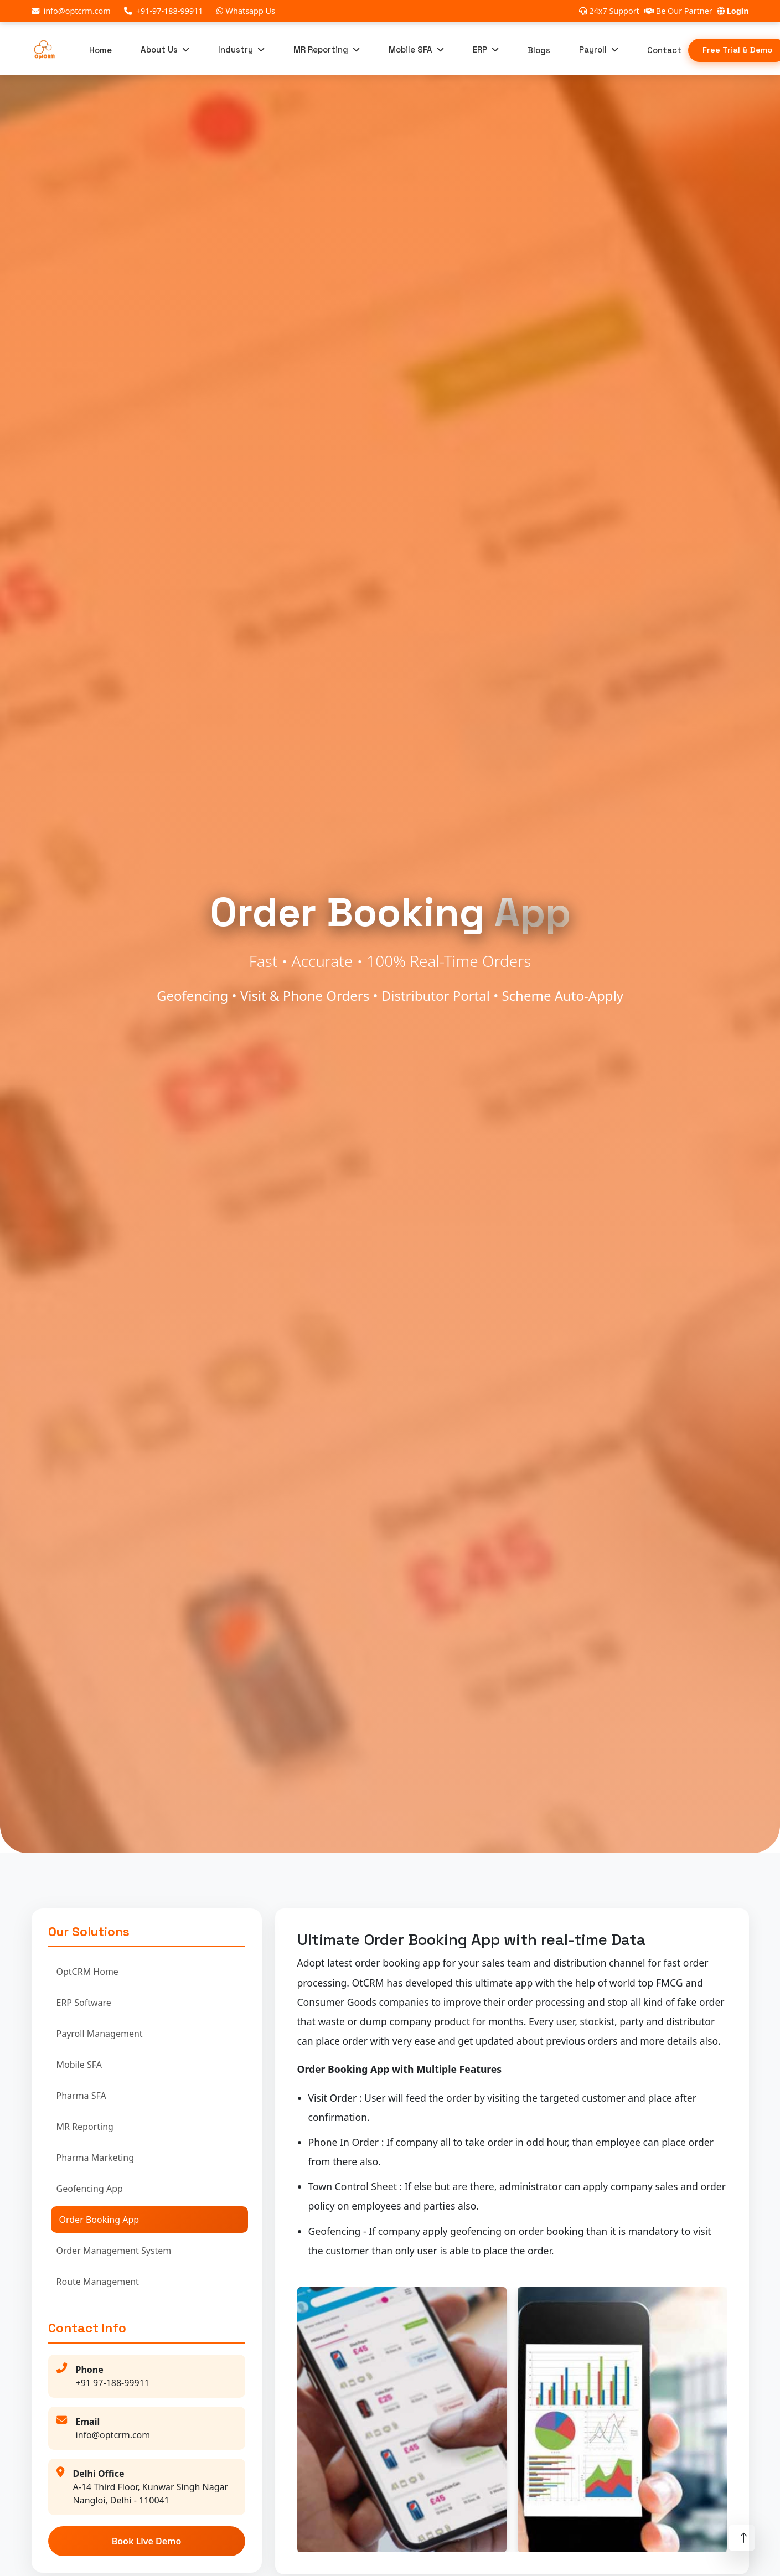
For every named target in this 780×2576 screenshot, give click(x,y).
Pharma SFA (81, 2095)
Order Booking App (99, 2219)
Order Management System (114, 2250)
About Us (159, 49)
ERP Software (83, 2002)
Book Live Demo (147, 2541)
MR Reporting (320, 49)
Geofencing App (89, 2188)
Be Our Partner (678, 11)
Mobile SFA (410, 49)
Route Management (97, 2281)
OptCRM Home (87, 1971)
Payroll (593, 49)
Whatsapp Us (245, 11)
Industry (235, 49)
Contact (664, 50)
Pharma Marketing (95, 2157)
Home (100, 50)
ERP (480, 49)
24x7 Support (609, 11)
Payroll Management (99, 2033)
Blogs (539, 50)
